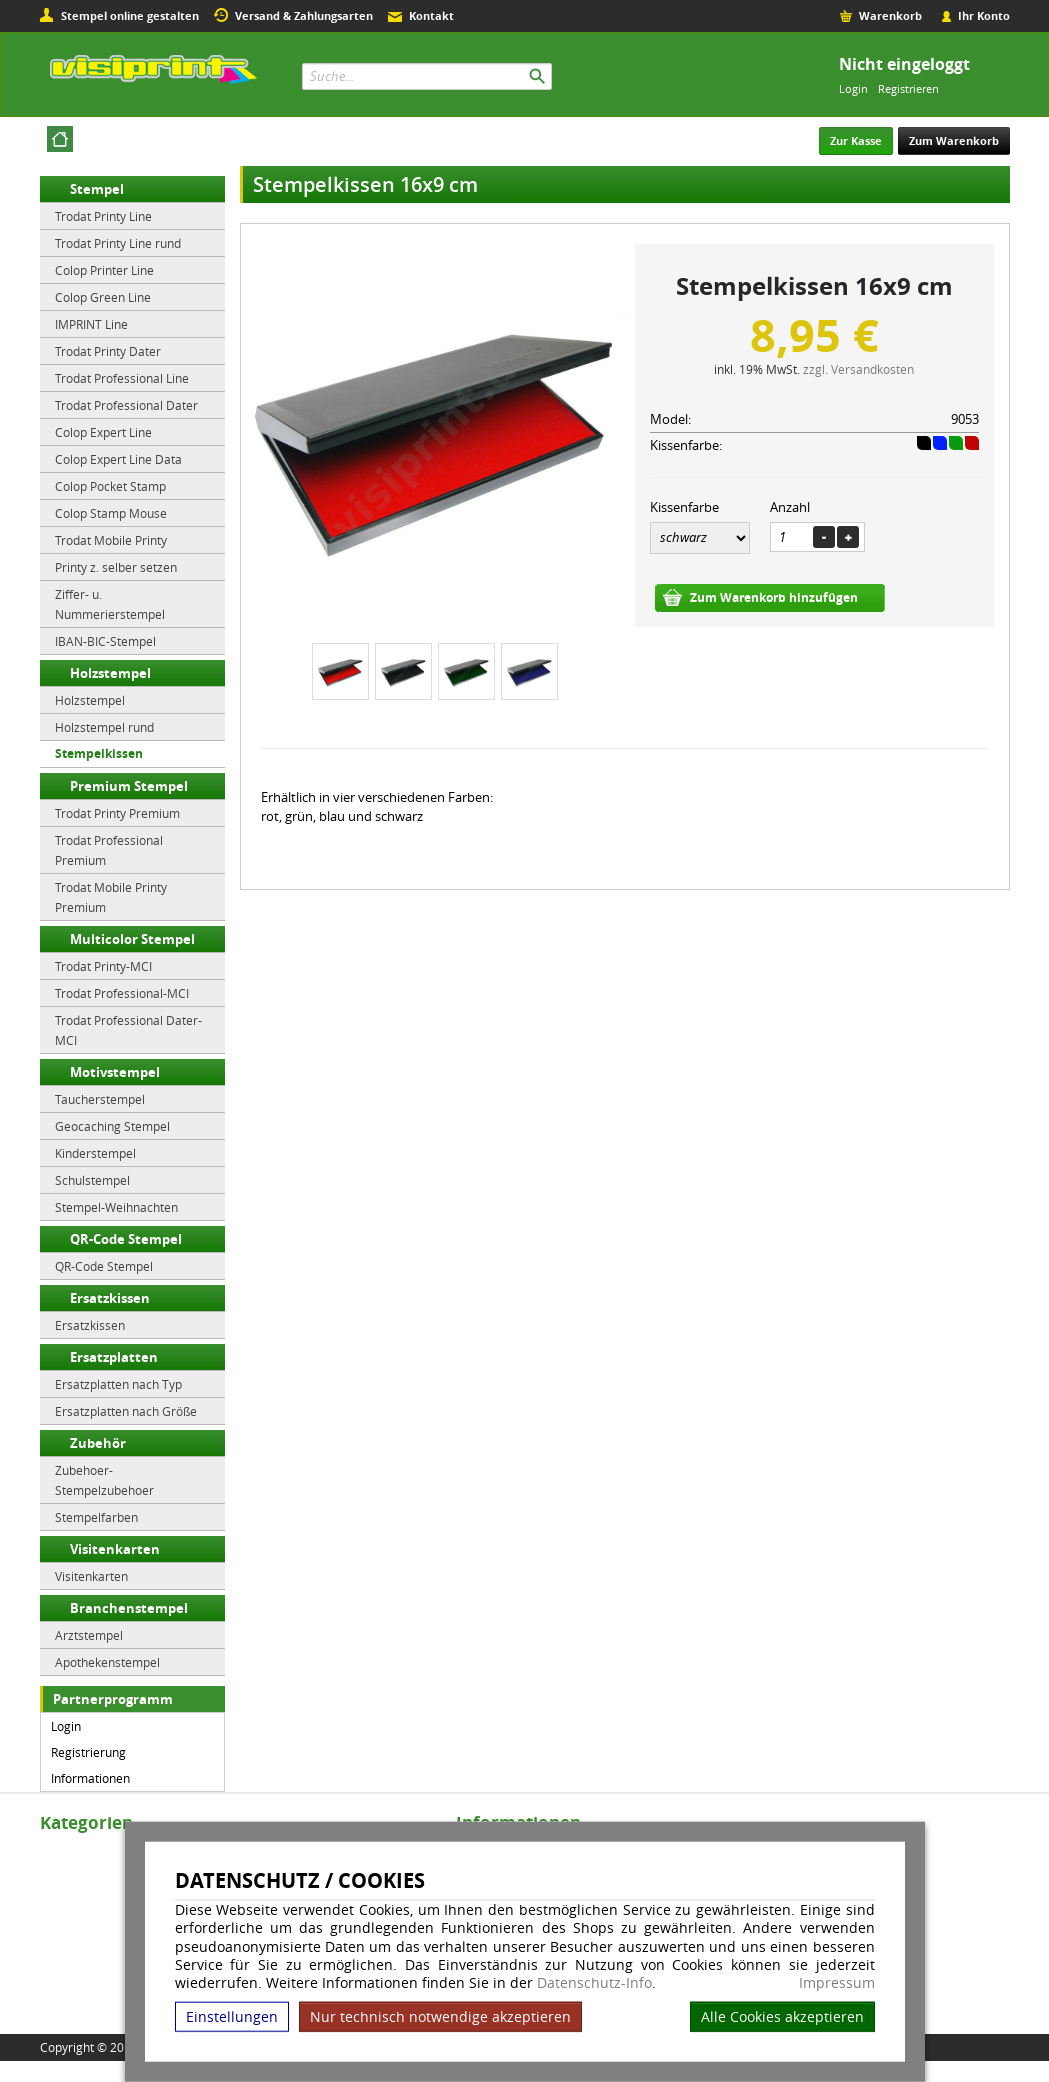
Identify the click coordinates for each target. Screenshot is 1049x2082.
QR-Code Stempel (126, 1239)
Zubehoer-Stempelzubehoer (104, 1480)
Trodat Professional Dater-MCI (128, 1030)
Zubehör (98, 1443)
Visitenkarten (115, 1549)
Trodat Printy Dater (108, 351)
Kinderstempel (95, 1153)
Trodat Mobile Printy (111, 540)
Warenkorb (890, 15)
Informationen (90, 1778)
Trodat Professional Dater (126, 405)
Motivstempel (115, 1072)
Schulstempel (92, 1180)
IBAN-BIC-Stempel (105, 641)
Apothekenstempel (107, 1662)
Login (853, 88)
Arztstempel (89, 1635)
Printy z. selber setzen (116, 567)
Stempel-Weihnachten (116, 1207)
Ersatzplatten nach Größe (126, 1411)
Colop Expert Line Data (118, 459)
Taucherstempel (100, 1099)
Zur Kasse (856, 140)
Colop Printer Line (104, 270)
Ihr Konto (984, 15)
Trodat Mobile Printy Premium (111, 897)
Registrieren (908, 88)
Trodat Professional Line (122, 378)
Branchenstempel (129, 1608)
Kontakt (431, 15)
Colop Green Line (103, 297)
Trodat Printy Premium (117, 813)
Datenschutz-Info (594, 1982)
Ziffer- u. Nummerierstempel (110, 604)
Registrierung (88, 1752)
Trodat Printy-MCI (103, 966)
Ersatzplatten (114, 1357)
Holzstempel (110, 673)
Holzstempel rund (104, 727)
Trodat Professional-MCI (122, 993)
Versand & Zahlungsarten (304, 15)
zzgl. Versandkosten (858, 369)
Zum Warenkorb (954, 140)
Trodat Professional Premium (109, 850)
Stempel (97, 189)
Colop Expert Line (103, 432)
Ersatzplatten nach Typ (118, 1384)
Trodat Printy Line (103, 216)
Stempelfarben (96, 1517)
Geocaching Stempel (112, 1126)
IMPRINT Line (91, 324)
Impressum (837, 1983)
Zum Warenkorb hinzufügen (774, 597)
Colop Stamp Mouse (111, 513)
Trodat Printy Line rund (118, 243)
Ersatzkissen (110, 1298)
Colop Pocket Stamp (110, 486)
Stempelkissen (99, 753)
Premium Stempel (129, 786)
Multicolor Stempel (132, 939)
